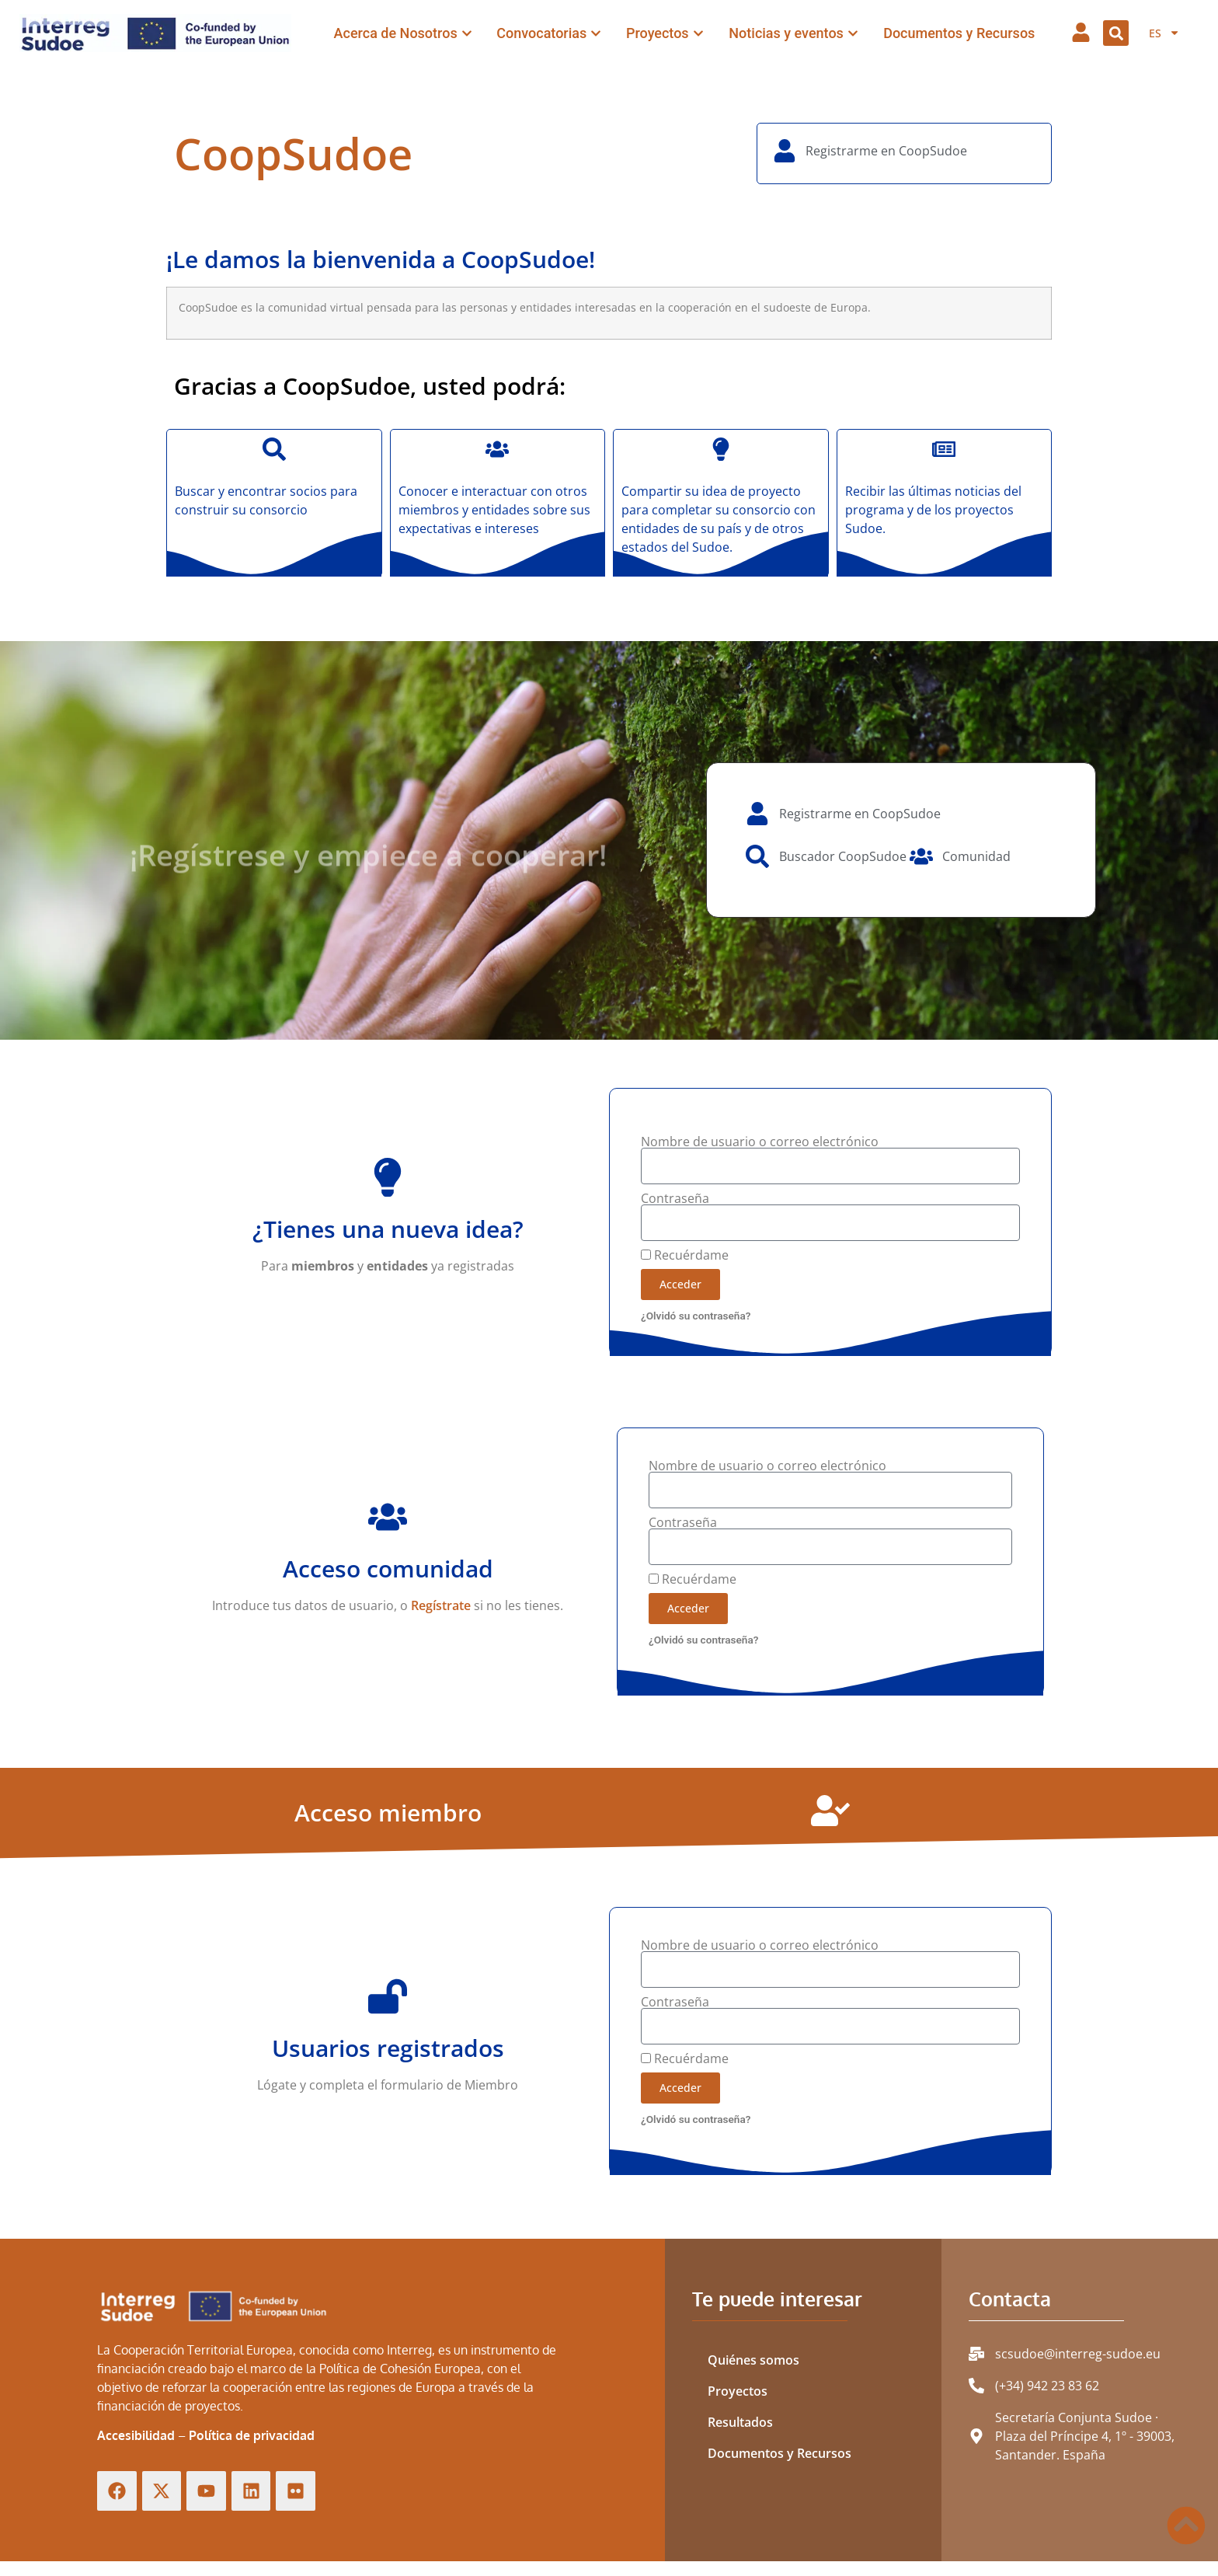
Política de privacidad (252, 2435)
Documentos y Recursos (779, 2453)
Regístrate (441, 1605)
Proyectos (737, 2391)
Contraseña (675, 1198)
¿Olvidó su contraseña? (695, 1315)
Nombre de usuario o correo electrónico (760, 1141)
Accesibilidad (136, 2435)
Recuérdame (685, 1255)
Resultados (740, 2422)
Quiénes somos (753, 2360)
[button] (1116, 33)
